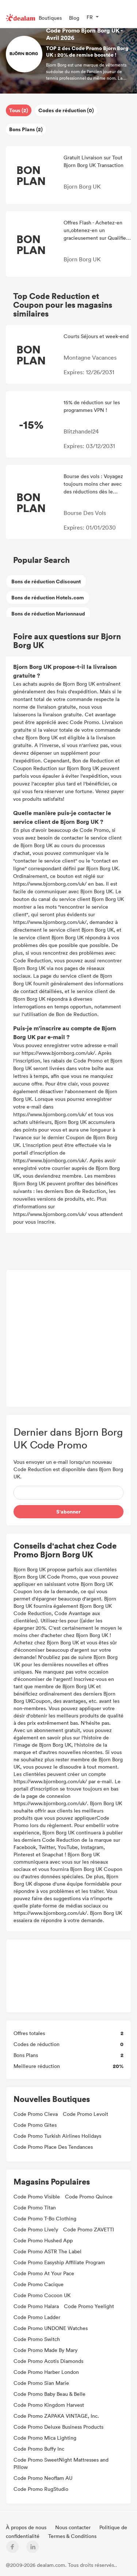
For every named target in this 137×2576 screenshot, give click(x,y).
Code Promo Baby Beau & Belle (49, 2393)
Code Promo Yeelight (89, 2306)
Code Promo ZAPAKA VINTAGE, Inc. (56, 2415)
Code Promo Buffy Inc (39, 2448)
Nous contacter (73, 2527)
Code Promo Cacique (39, 2284)
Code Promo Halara (36, 2306)
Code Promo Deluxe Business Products (58, 2426)
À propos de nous (27, 2527)
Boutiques (50, 17)
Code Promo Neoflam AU (43, 2477)
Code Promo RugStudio (41, 2488)
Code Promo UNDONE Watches (51, 2328)
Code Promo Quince (89, 2196)
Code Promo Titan (35, 2207)
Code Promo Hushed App (43, 2240)
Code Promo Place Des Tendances (53, 2146)
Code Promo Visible (37, 2196)
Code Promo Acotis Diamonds (48, 2360)
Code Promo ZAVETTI (88, 2229)
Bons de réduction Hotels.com (47, 597)
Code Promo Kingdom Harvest (49, 2404)
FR (90, 17)
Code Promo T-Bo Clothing (45, 2218)
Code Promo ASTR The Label (47, 2251)
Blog (74, 17)
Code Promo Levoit (85, 2113)
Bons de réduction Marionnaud (48, 613)
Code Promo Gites (35, 2124)
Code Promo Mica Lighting (45, 2437)
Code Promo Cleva (36, 2113)
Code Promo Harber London (46, 2371)
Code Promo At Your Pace (44, 2273)
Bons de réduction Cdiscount (46, 581)
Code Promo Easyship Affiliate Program (59, 2262)
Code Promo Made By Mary (45, 2349)
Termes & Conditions (72, 2536)
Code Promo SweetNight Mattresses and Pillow (61, 2463)
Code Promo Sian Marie (41, 2382)
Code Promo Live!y (36, 2229)
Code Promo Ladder (37, 2317)
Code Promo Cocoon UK (42, 2295)
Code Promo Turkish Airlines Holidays (57, 2135)
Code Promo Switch (37, 2339)
